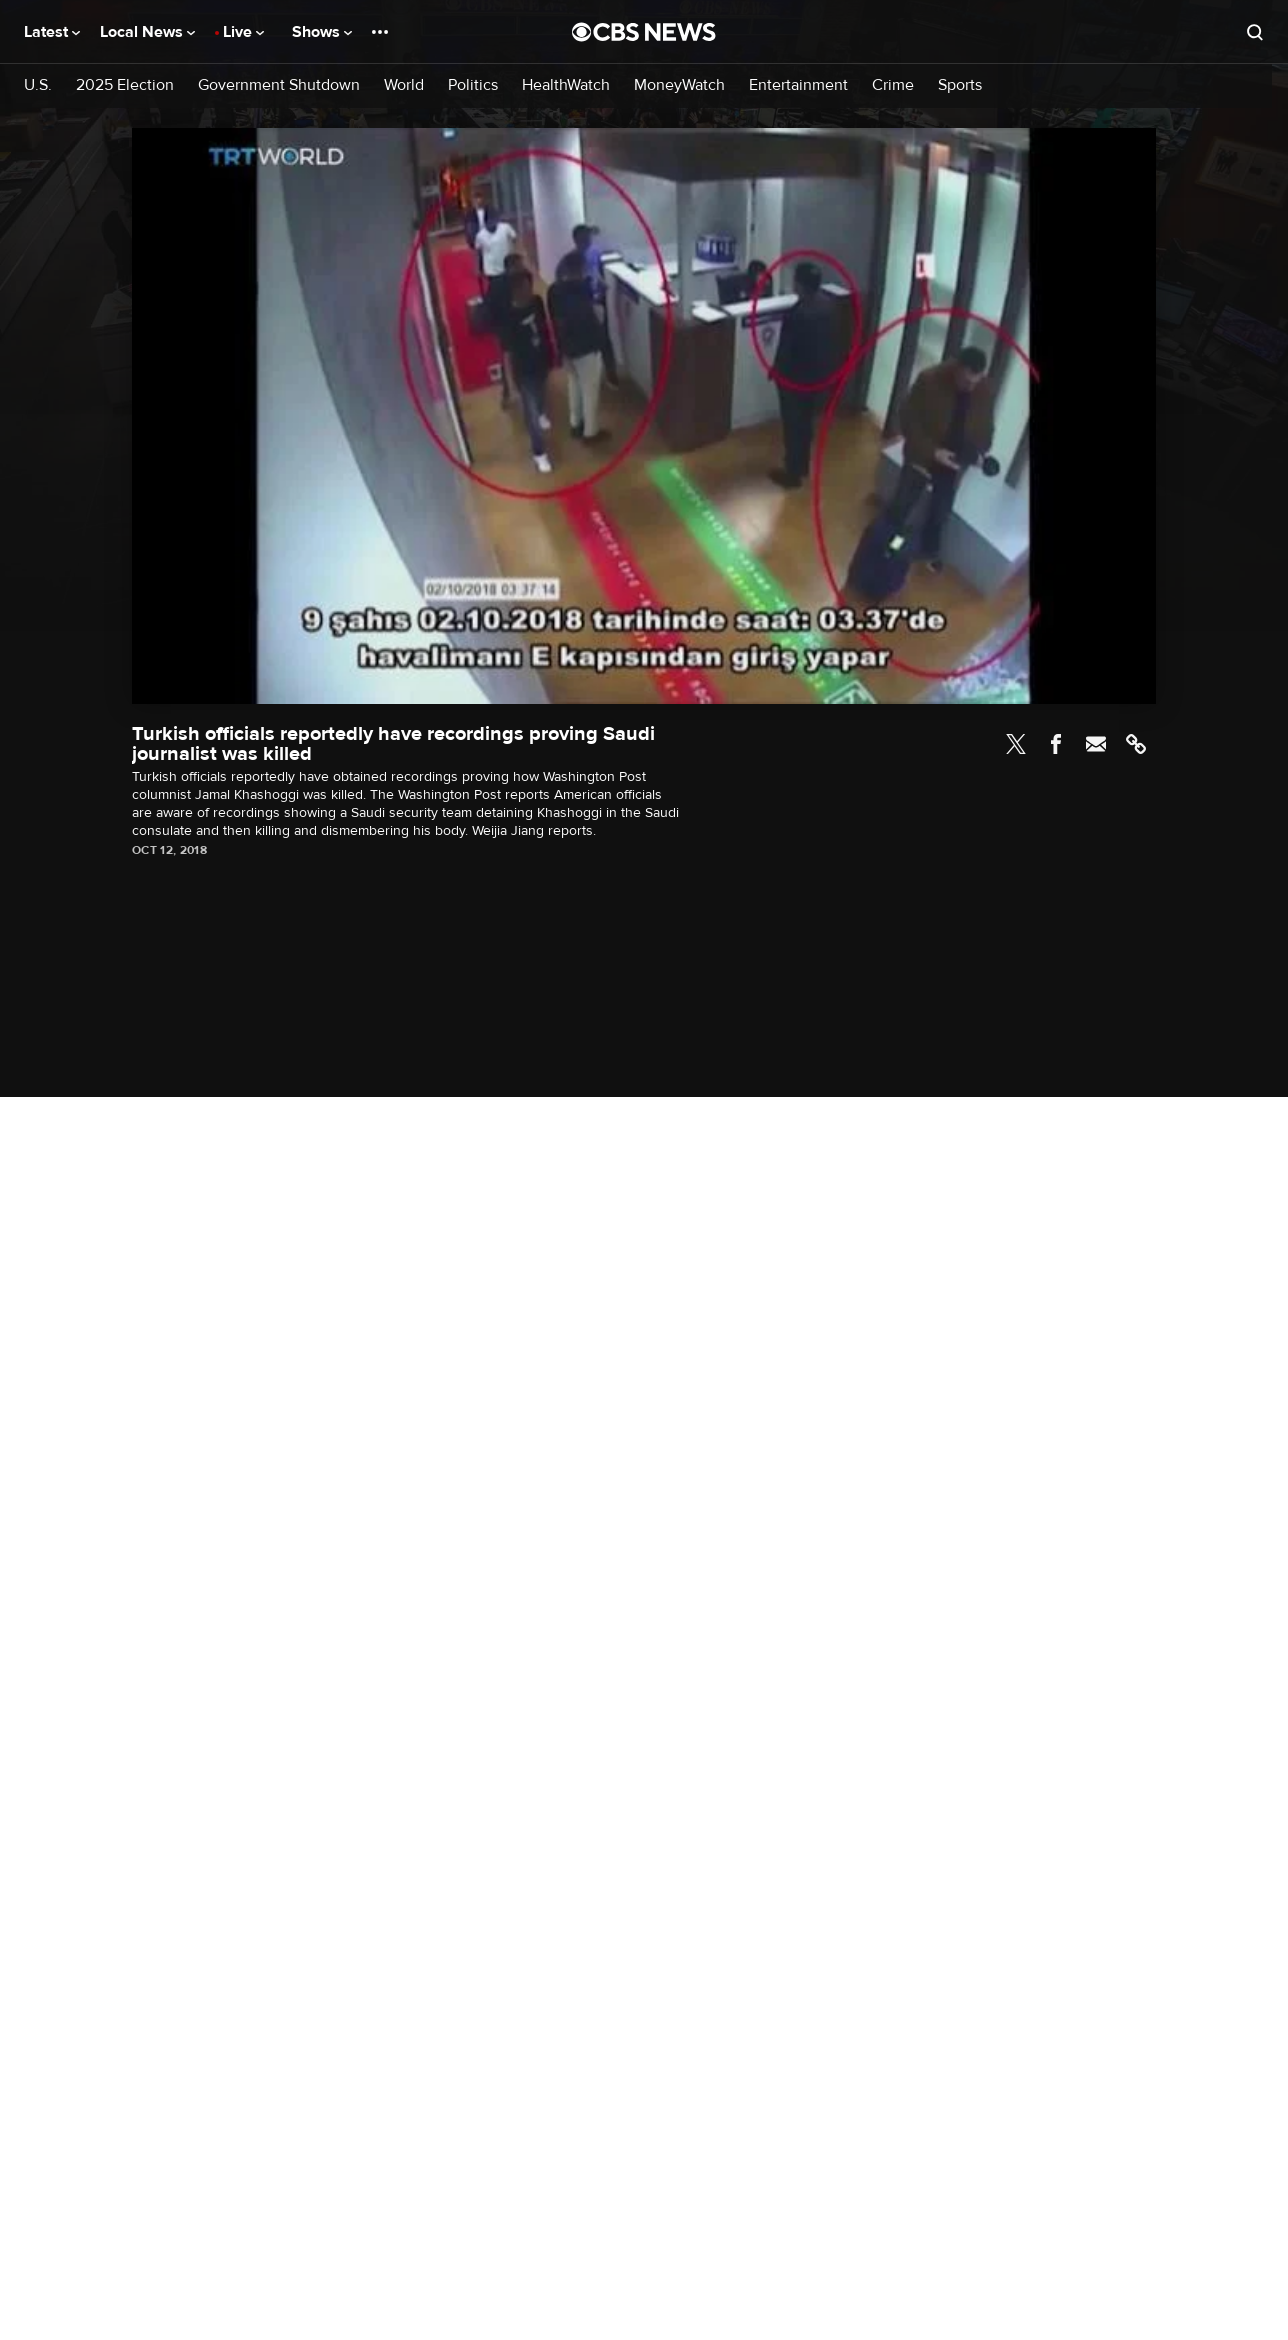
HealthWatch (566, 85)
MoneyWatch (679, 85)
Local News (147, 32)
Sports (960, 85)
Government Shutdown (279, 85)
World (404, 85)
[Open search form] (1255, 32)
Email (1096, 744)
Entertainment (798, 85)
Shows (322, 32)
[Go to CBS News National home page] (644, 32)
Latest (52, 32)
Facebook (1056, 744)
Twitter (1016, 744)
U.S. (38, 85)
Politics (473, 85)
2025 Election (125, 85)
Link (1136, 744)
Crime (893, 85)
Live (243, 32)
